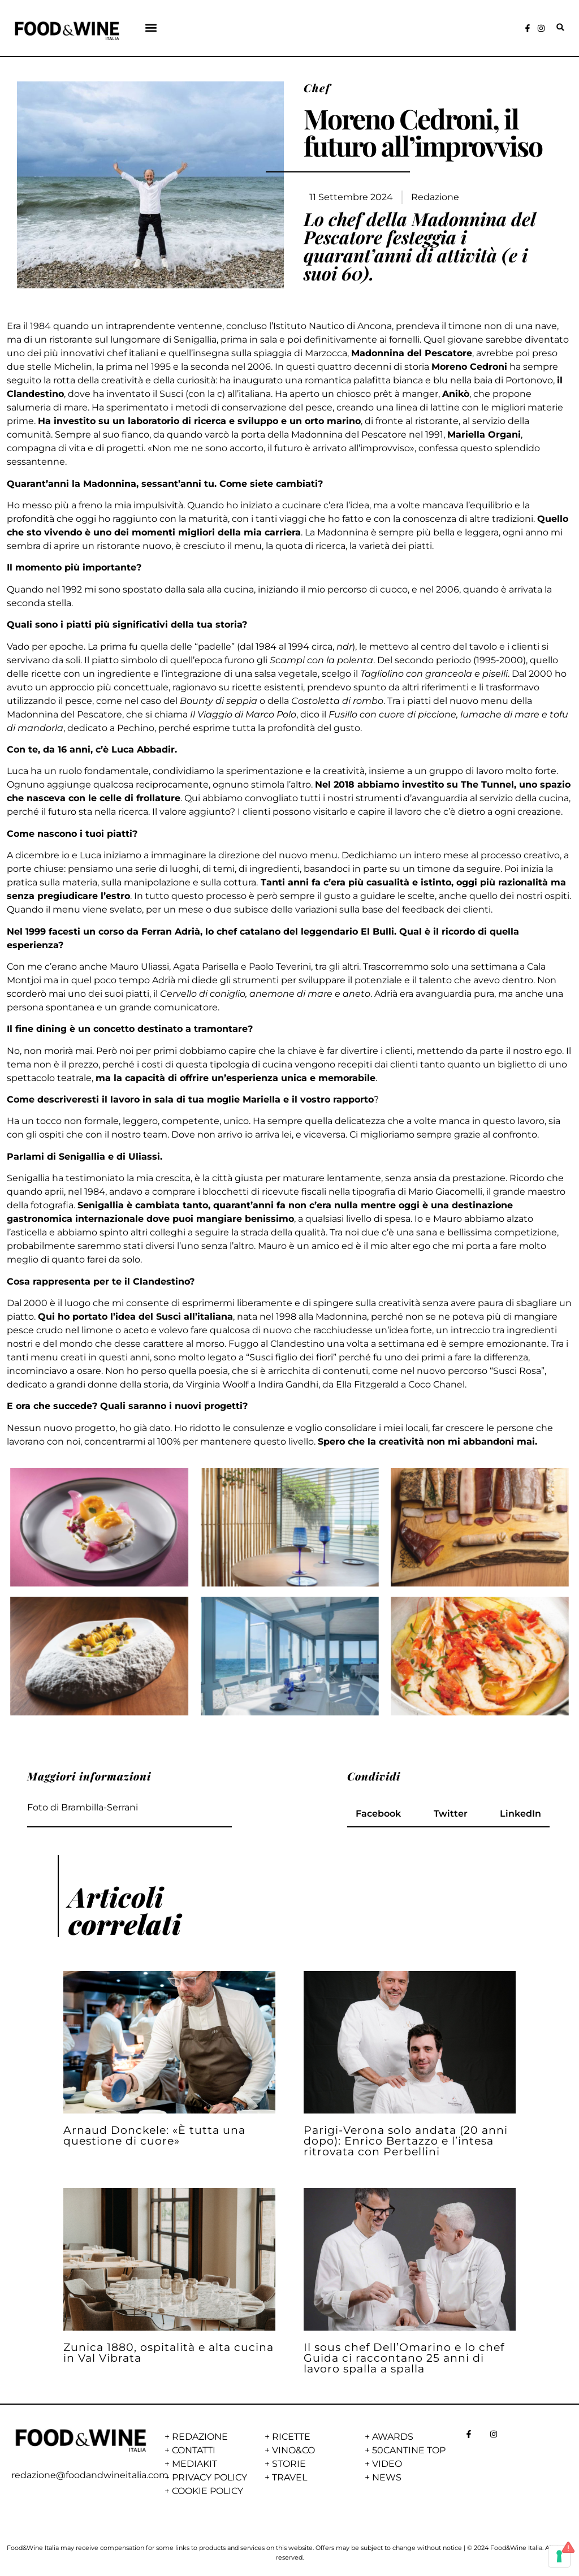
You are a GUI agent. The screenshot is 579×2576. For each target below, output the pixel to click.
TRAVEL (289, 2477)
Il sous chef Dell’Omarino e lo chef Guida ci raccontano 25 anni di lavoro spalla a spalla (404, 2357)
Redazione (435, 197)
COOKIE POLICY (207, 2491)
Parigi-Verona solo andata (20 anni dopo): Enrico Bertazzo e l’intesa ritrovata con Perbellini (406, 2140)
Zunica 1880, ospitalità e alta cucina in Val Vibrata (168, 2352)
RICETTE (291, 2436)
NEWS (386, 2477)
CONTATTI (193, 2450)
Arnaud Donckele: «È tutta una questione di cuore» (154, 2135)
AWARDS (392, 2436)
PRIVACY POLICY (209, 2477)
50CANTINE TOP (409, 2450)
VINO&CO (293, 2450)
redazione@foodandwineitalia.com (89, 2475)
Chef (317, 87)
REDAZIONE (200, 2436)
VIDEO (387, 2463)
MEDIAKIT (194, 2463)
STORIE (289, 2463)
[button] (151, 27)
